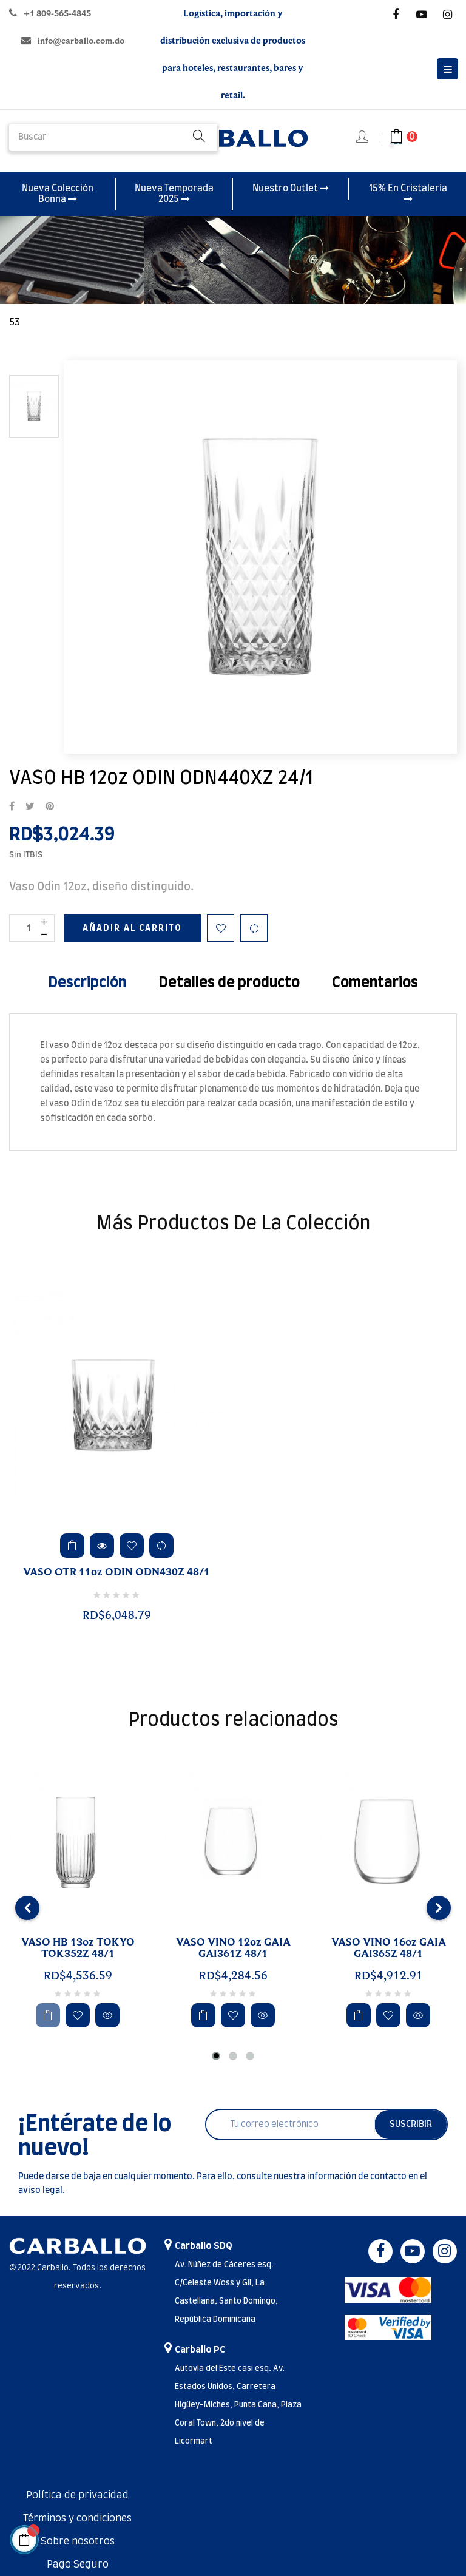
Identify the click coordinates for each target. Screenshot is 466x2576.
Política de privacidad (77, 2495)
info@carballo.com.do (81, 41)
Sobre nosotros (78, 2541)
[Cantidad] (32, 928)
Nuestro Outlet (290, 188)
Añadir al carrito (132, 928)
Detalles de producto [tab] (229, 983)
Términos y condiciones (77, 2518)
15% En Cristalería (408, 193)
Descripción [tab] (87, 983)
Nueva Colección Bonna (57, 194)
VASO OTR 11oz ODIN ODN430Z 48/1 (116, 1572)
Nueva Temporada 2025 (174, 194)
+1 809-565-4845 (57, 13)
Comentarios (375, 983)
